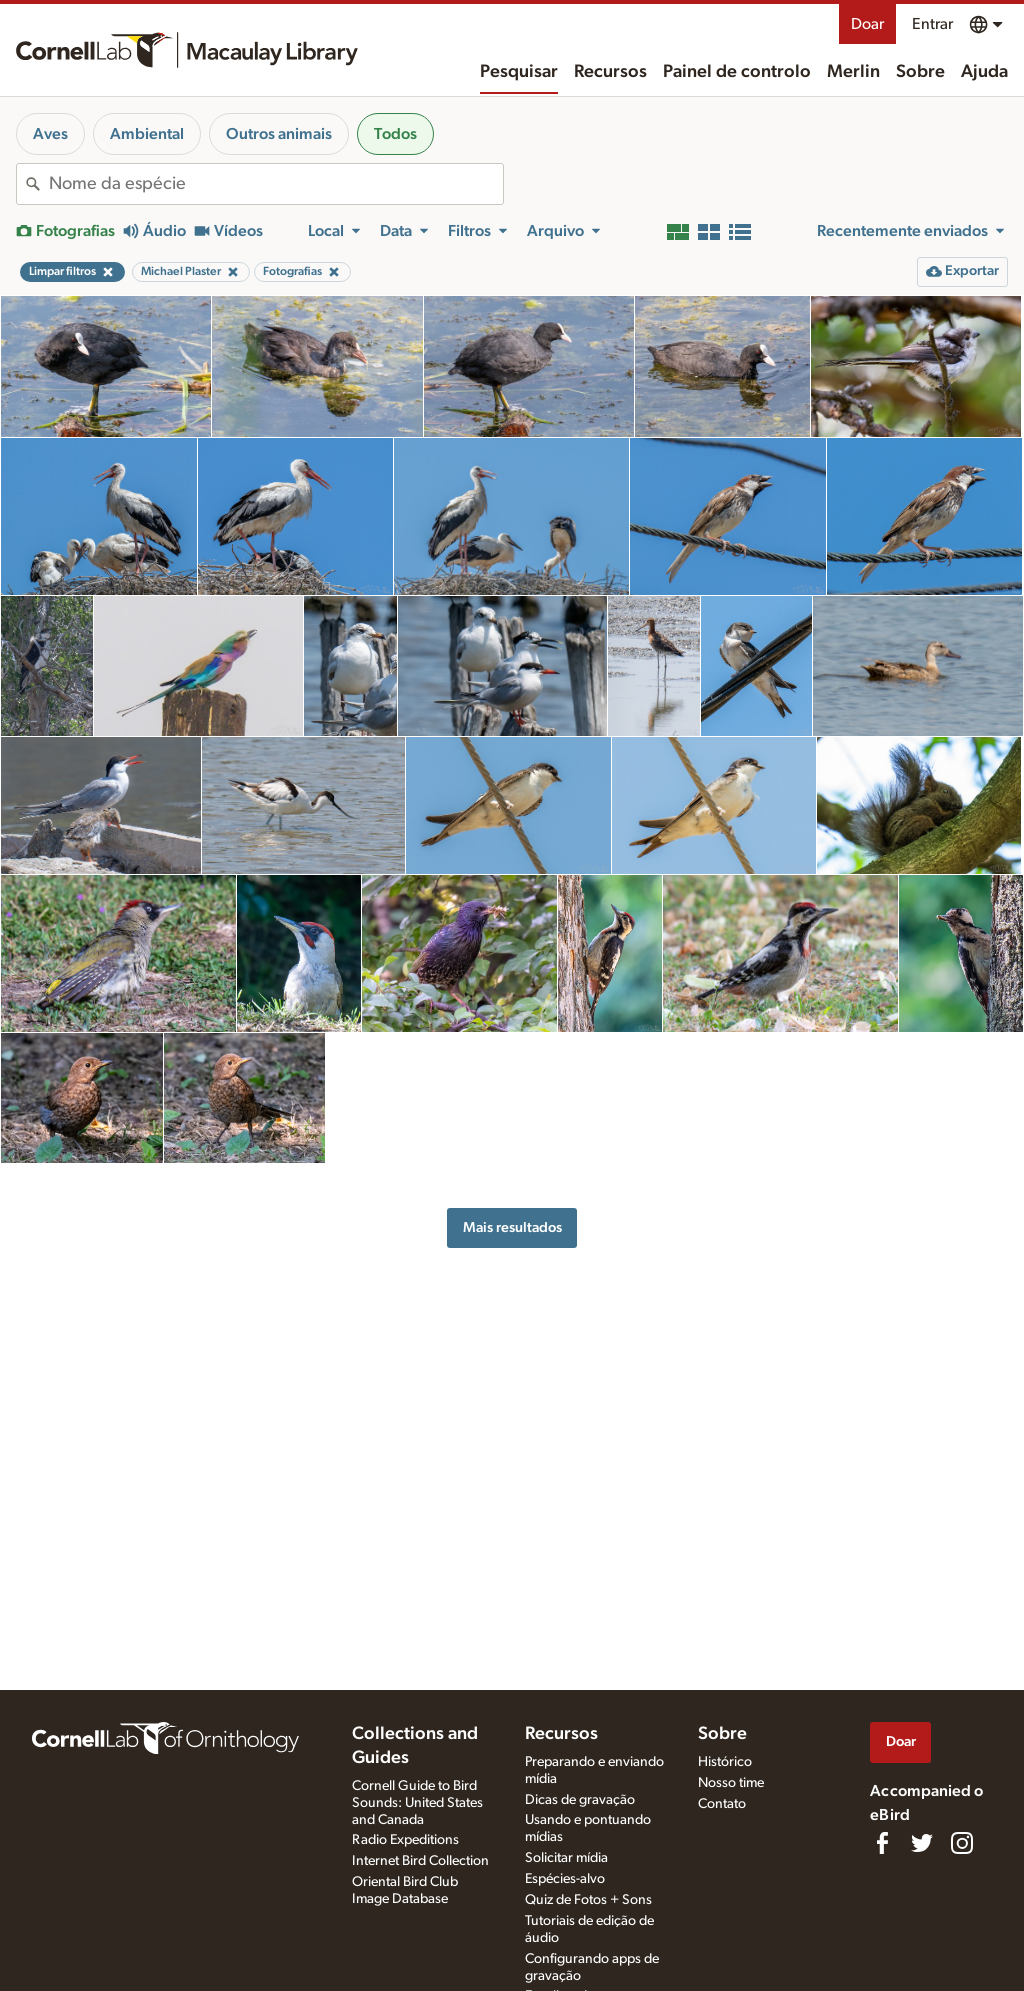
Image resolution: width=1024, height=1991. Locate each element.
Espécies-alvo (565, 1879)
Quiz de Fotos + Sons (588, 1900)
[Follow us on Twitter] (922, 1843)
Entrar (932, 24)
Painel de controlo (737, 72)
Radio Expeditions (405, 1840)
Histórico (725, 1762)
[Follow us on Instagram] (962, 1843)
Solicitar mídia (566, 1858)
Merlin (853, 72)
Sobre (920, 72)
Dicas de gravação (580, 1800)
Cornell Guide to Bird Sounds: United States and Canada (417, 1803)
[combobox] (276, 184)
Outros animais (279, 134)
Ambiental (147, 134)
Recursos (610, 72)
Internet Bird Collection (420, 1861)
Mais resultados (512, 1227)
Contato (722, 1804)
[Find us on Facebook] (882, 1843)
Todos (395, 134)
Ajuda (984, 72)
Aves (50, 134)
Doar (867, 24)
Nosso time (731, 1783)
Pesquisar (519, 72)
